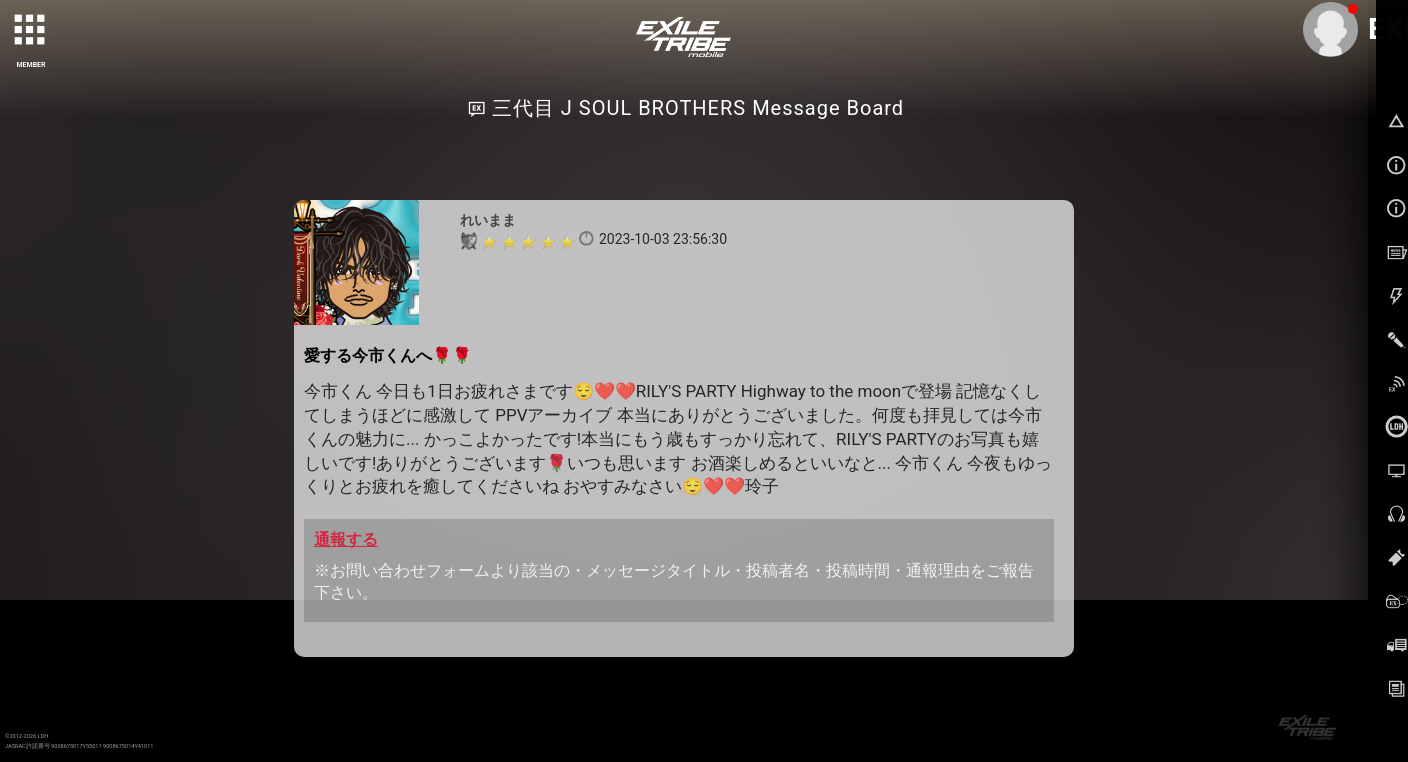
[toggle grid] (31, 31)
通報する (346, 539)
